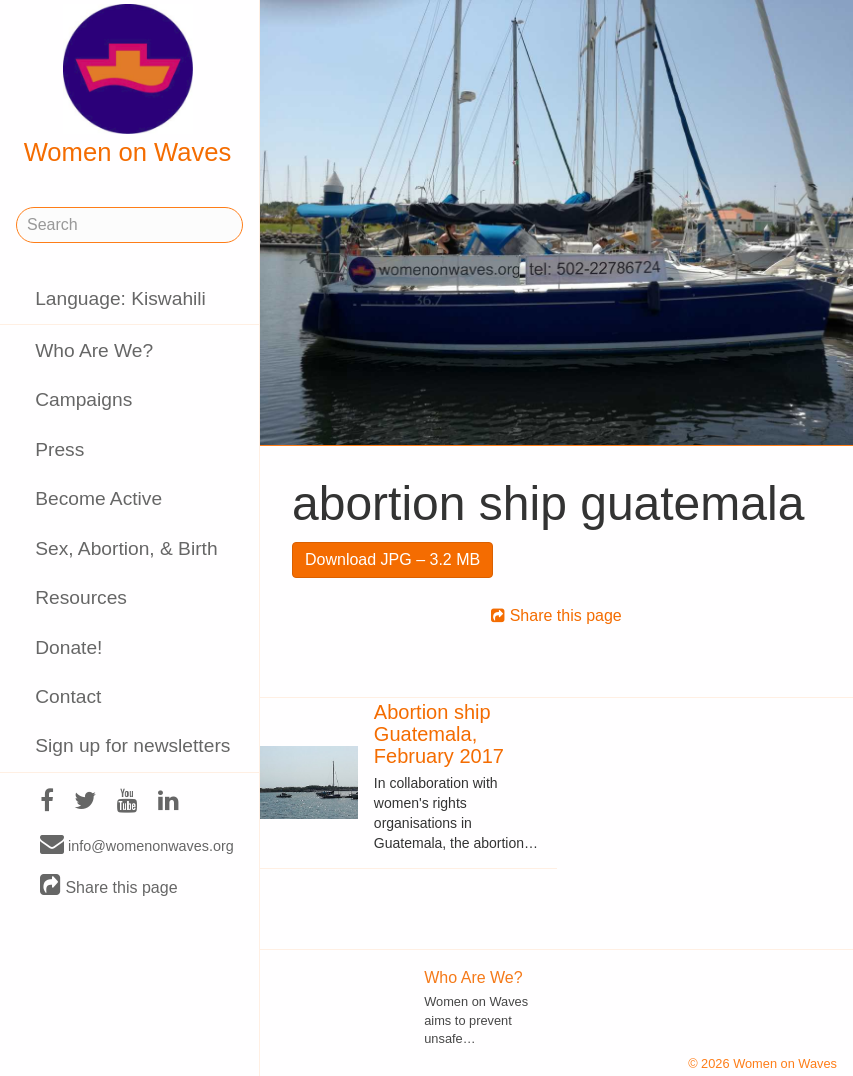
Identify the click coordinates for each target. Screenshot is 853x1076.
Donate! (68, 647)
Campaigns (83, 399)
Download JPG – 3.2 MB (392, 559)
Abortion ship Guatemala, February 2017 (439, 734)
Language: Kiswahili (120, 298)
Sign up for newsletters (132, 745)
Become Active (98, 498)
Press (59, 449)
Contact (68, 696)
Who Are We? (94, 350)
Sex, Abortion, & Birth (126, 548)
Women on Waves (128, 85)
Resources (81, 597)
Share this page (109, 886)
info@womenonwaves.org (137, 845)
